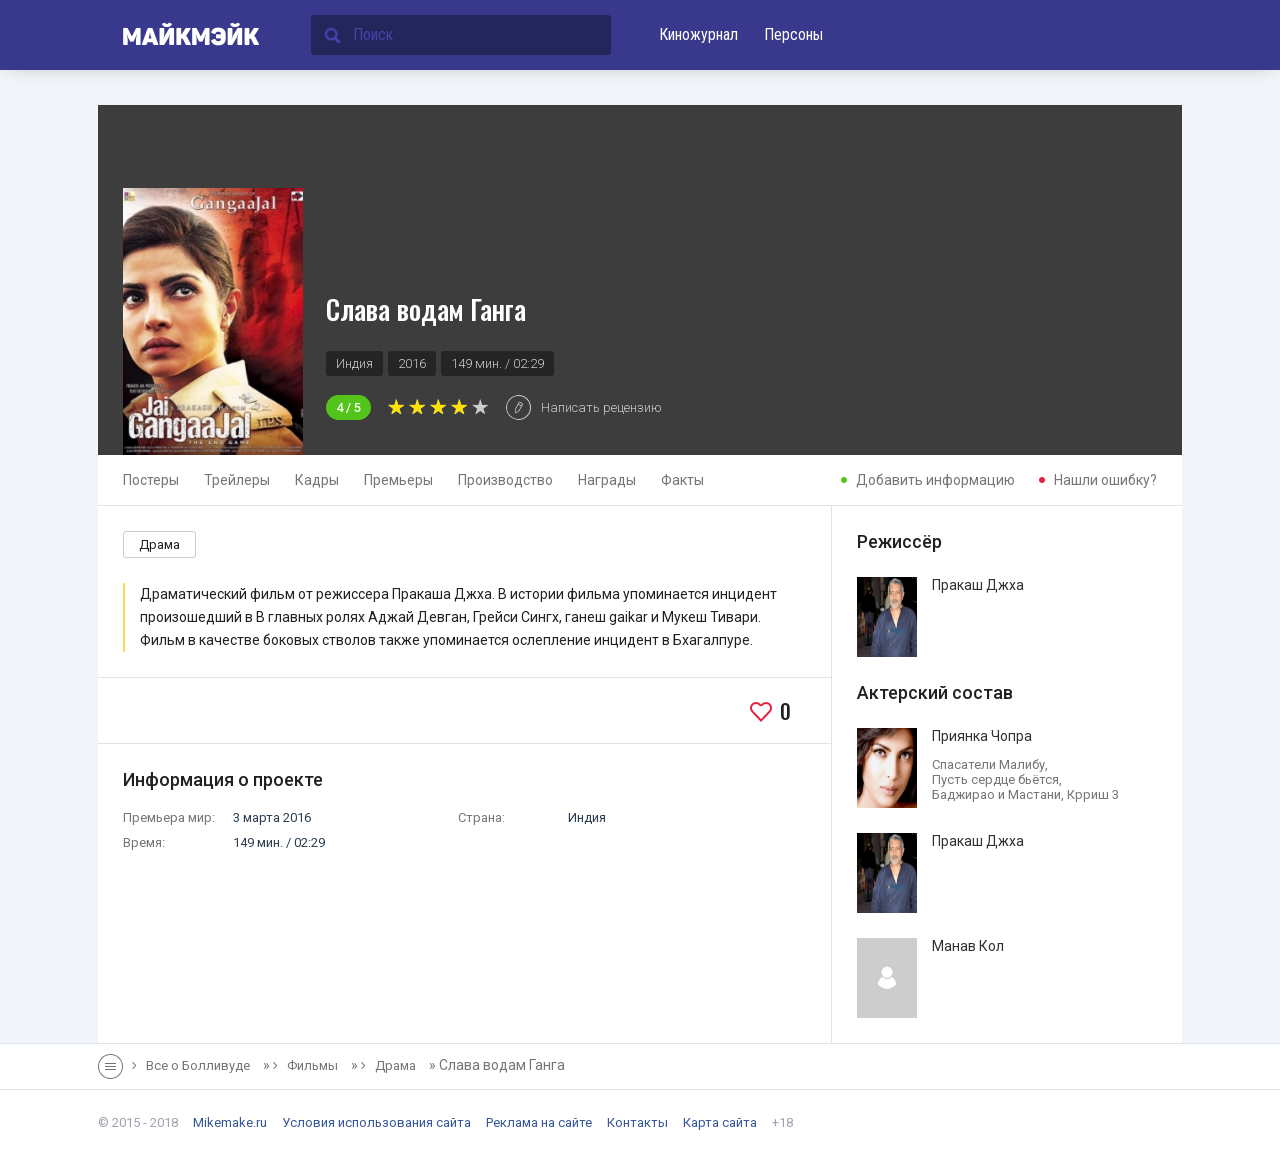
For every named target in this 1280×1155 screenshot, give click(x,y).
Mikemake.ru (230, 1122)
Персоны (793, 34)
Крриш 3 (1093, 794)
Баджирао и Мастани (996, 794)
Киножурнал (698, 34)
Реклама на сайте (539, 1122)
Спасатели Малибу (988, 764)
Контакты (637, 1122)
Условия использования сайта (376, 1122)
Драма (159, 544)
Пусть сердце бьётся (995, 779)
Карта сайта (720, 1122)
